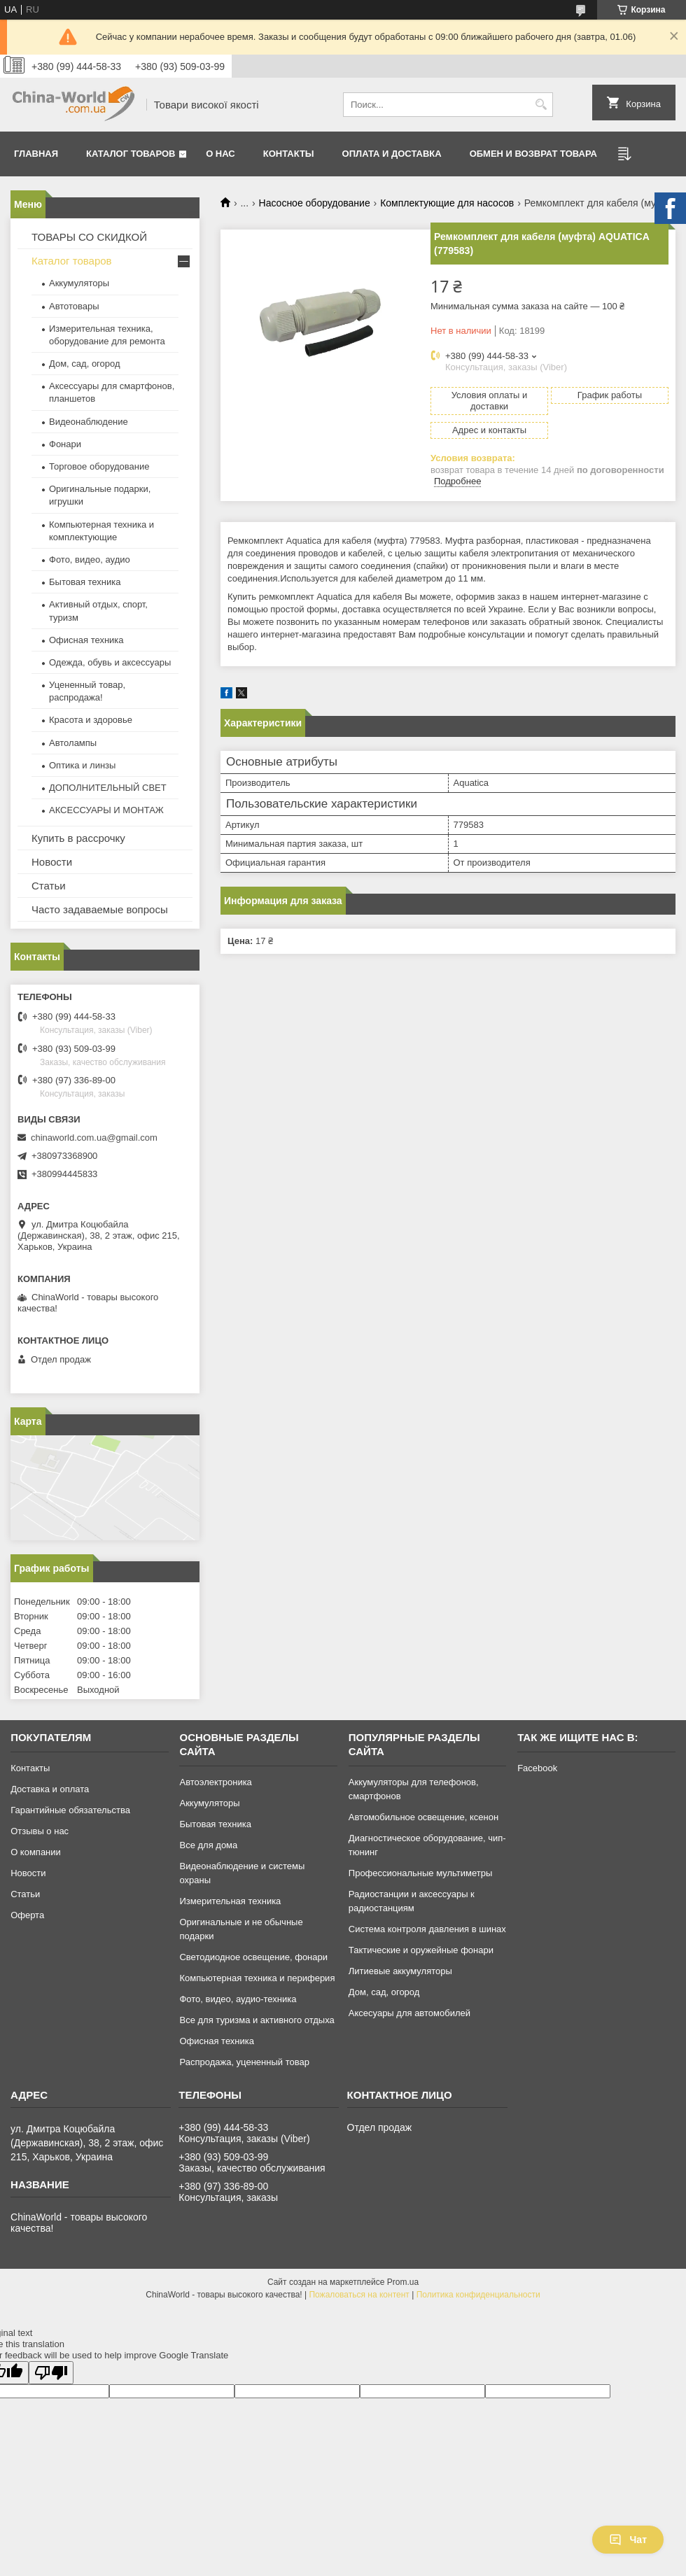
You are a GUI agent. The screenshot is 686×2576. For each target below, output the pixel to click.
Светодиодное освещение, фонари (253, 1957)
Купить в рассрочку (78, 838)
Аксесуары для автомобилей (409, 2013)
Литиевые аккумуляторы (400, 1971)
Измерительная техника (230, 1901)
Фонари (65, 444)
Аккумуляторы (79, 283)
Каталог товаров (130, 153)
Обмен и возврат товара (533, 153)
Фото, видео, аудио (89, 559)
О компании (35, 1852)
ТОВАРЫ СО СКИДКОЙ (89, 237)
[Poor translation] (51, 2372)
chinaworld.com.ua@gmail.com (94, 1137)
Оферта (27, 1915)
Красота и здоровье (90, 720)
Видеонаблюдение (88, 421)
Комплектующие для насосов (447, 203)
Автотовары (74, 306)
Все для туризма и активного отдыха (256, 2020)
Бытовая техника (84, 582)
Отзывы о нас (39, 1831)
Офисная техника (86, 640)
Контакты (288, 153)
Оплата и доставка (392, 153)
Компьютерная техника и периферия (257, 1978)
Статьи (48, 886)
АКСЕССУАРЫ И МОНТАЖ (106, 810)
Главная (36, 153)
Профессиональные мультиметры (420, 1873)
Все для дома (208, 1845)
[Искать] (540, 104)
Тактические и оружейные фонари (421, 1950)
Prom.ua (403, 2282)
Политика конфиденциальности (478, 2295)
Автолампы (73, 743)
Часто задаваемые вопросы (99, 909)
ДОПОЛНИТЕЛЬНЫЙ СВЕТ (108, 787)
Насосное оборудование (314, 203)
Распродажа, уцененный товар (244, 2062)
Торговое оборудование (99, 466)
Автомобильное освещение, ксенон (423, 1817)
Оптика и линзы (82, 765)
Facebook (537, 1768)
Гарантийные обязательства (70, 1810)
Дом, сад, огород (84, 363)
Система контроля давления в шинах (427, 1929)
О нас (220, 153)
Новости (51, 862)
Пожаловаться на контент (359, 2295)
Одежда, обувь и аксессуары (110, 662)
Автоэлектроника (215, 1782)
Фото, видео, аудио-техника (237, 1999)
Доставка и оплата (49, 1789)
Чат (628, 2539)
